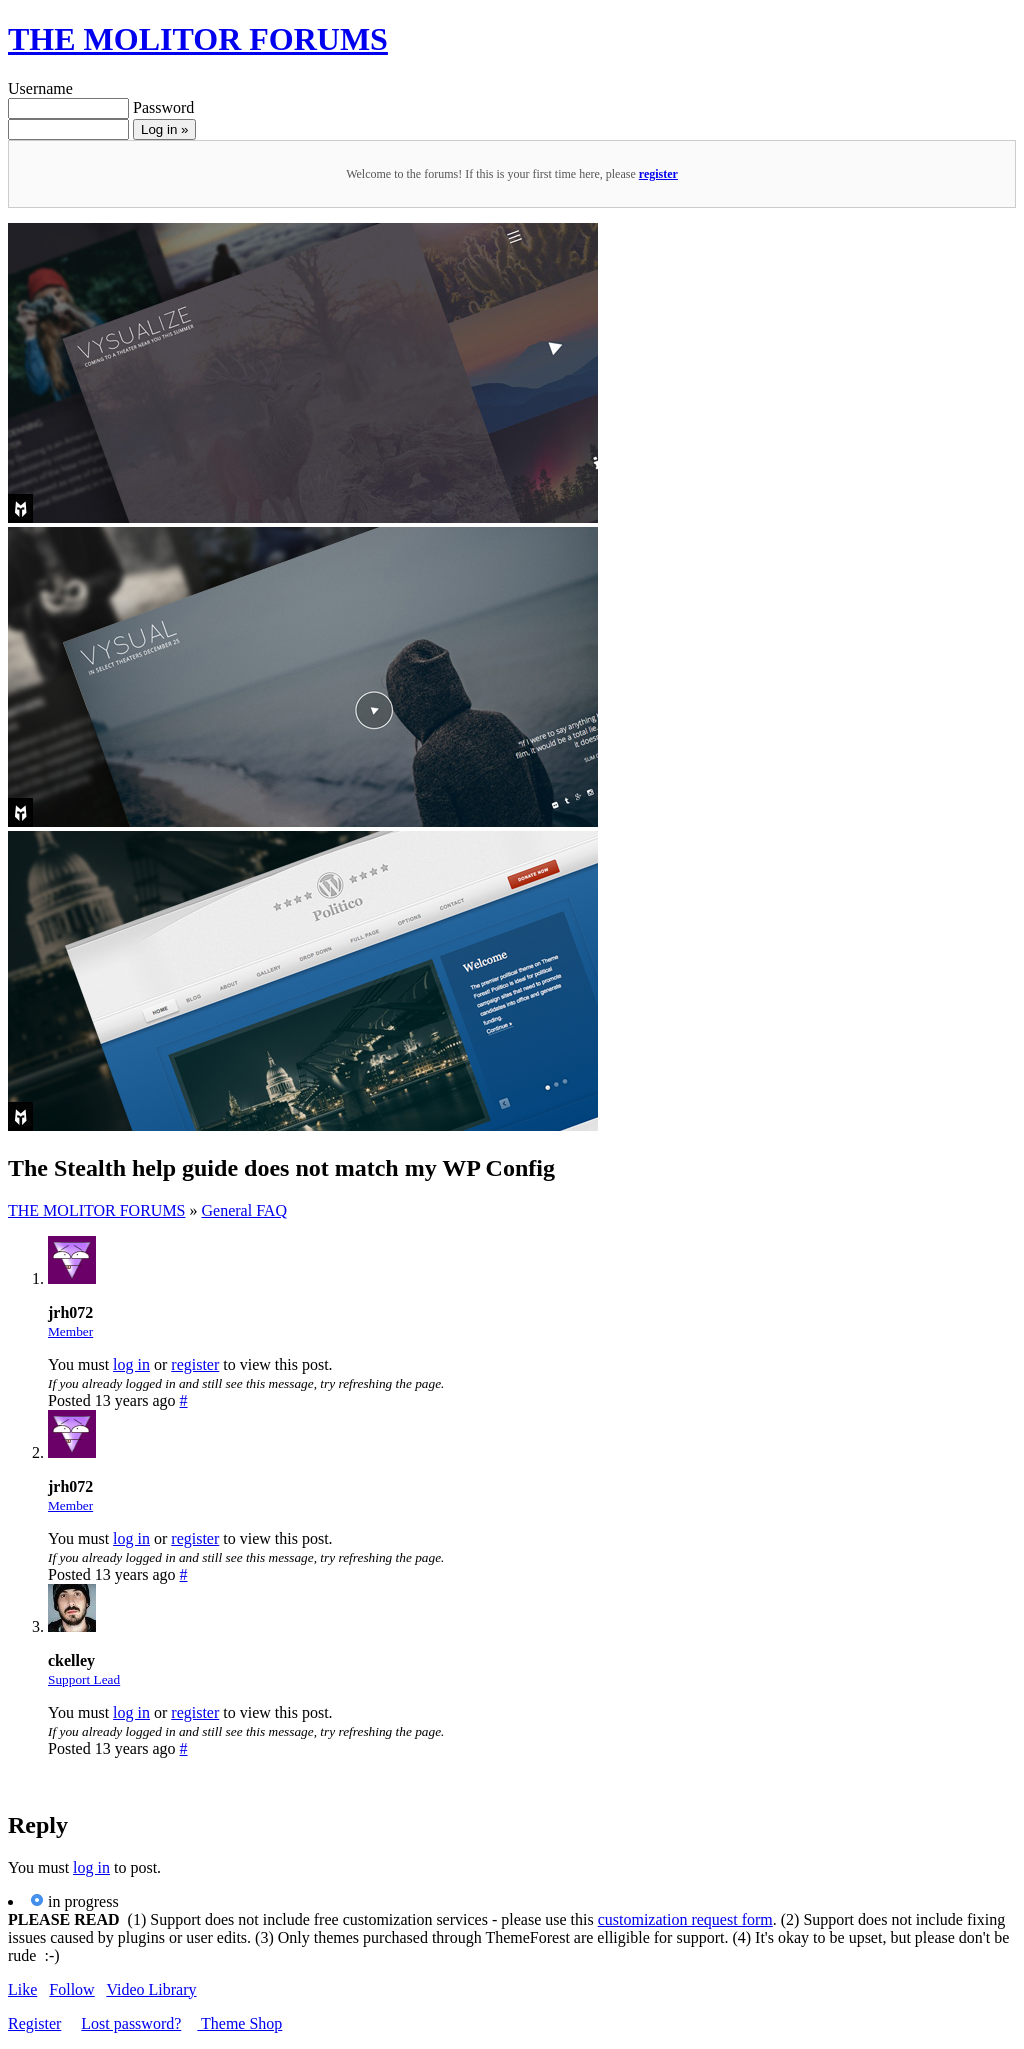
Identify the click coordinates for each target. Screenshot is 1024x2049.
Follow (71, 1989)
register (658, 174)
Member (70, 1331)
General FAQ (244, 1210)
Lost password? (131, 2023)
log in (131, 1364)
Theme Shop (239, 2023)
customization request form (685, 1919)
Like (22, 1989)
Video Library (151, 1989)
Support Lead (84, 1679)
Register (34, 2023)
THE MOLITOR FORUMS (198, 39)
